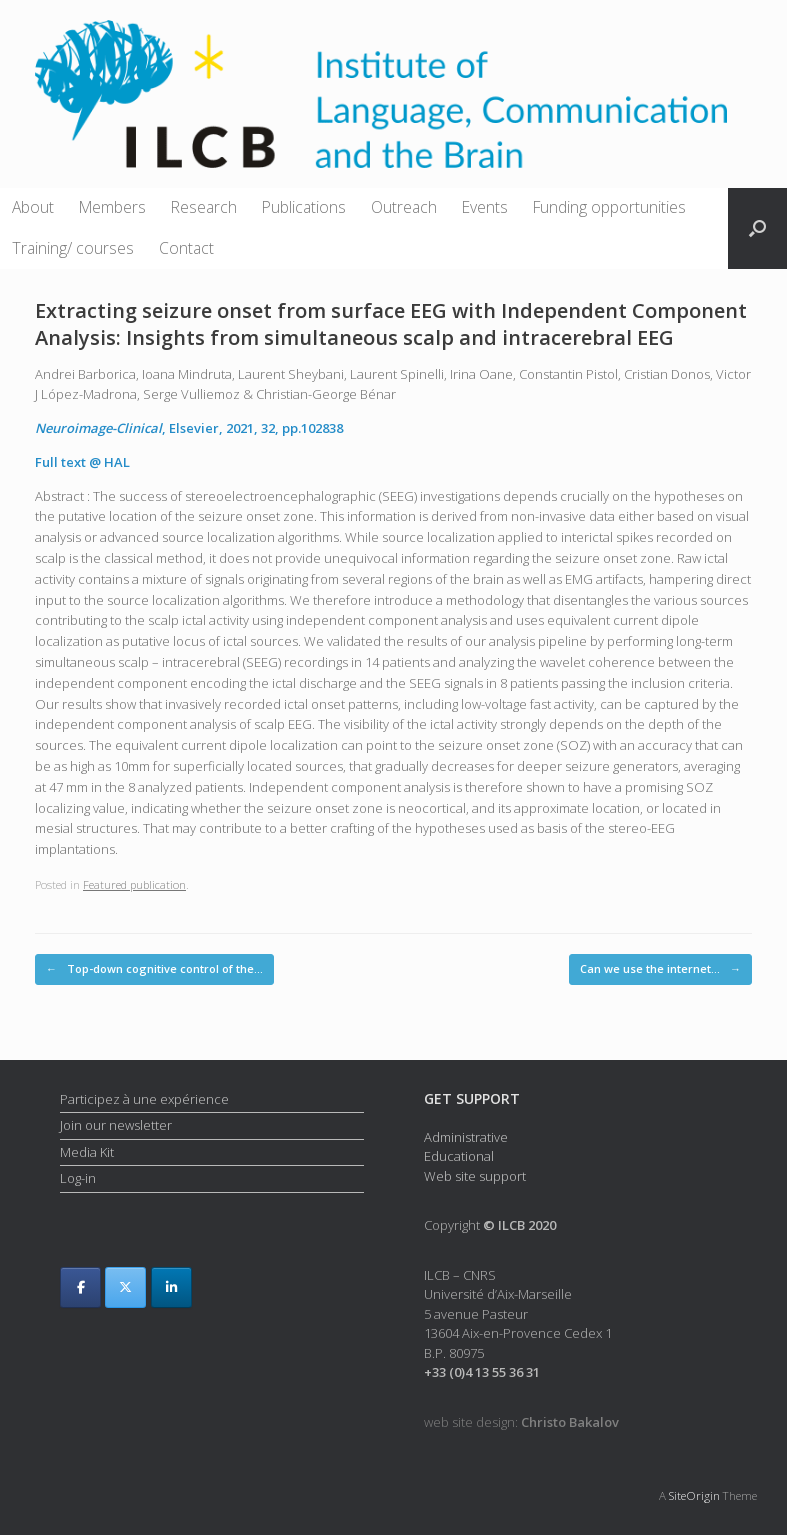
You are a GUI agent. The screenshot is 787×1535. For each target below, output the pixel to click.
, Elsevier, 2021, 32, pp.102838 (189, 428)
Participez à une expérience (144, 1099)
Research (204, 207)
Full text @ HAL (82, 462)
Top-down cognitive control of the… (154, 969)
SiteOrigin (694, 1495)
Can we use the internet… (660, 969)
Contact (186, 248)
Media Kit (87, 1152)
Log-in (78, 1178)
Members (112, 207)
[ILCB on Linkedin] (171, 1287)
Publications (304, 207)
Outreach (404, 207)
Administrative (466, 1137)
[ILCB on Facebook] (80, 1287)
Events (485, 207)
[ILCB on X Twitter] (125, 1287)
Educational (459, 1156)
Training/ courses (73, 248)
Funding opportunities (609, 207)
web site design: (521, 1422)
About (33, 207)
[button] (757, 228)
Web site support (475, 1176)
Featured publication (134, 884)
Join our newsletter (116, 1125)
